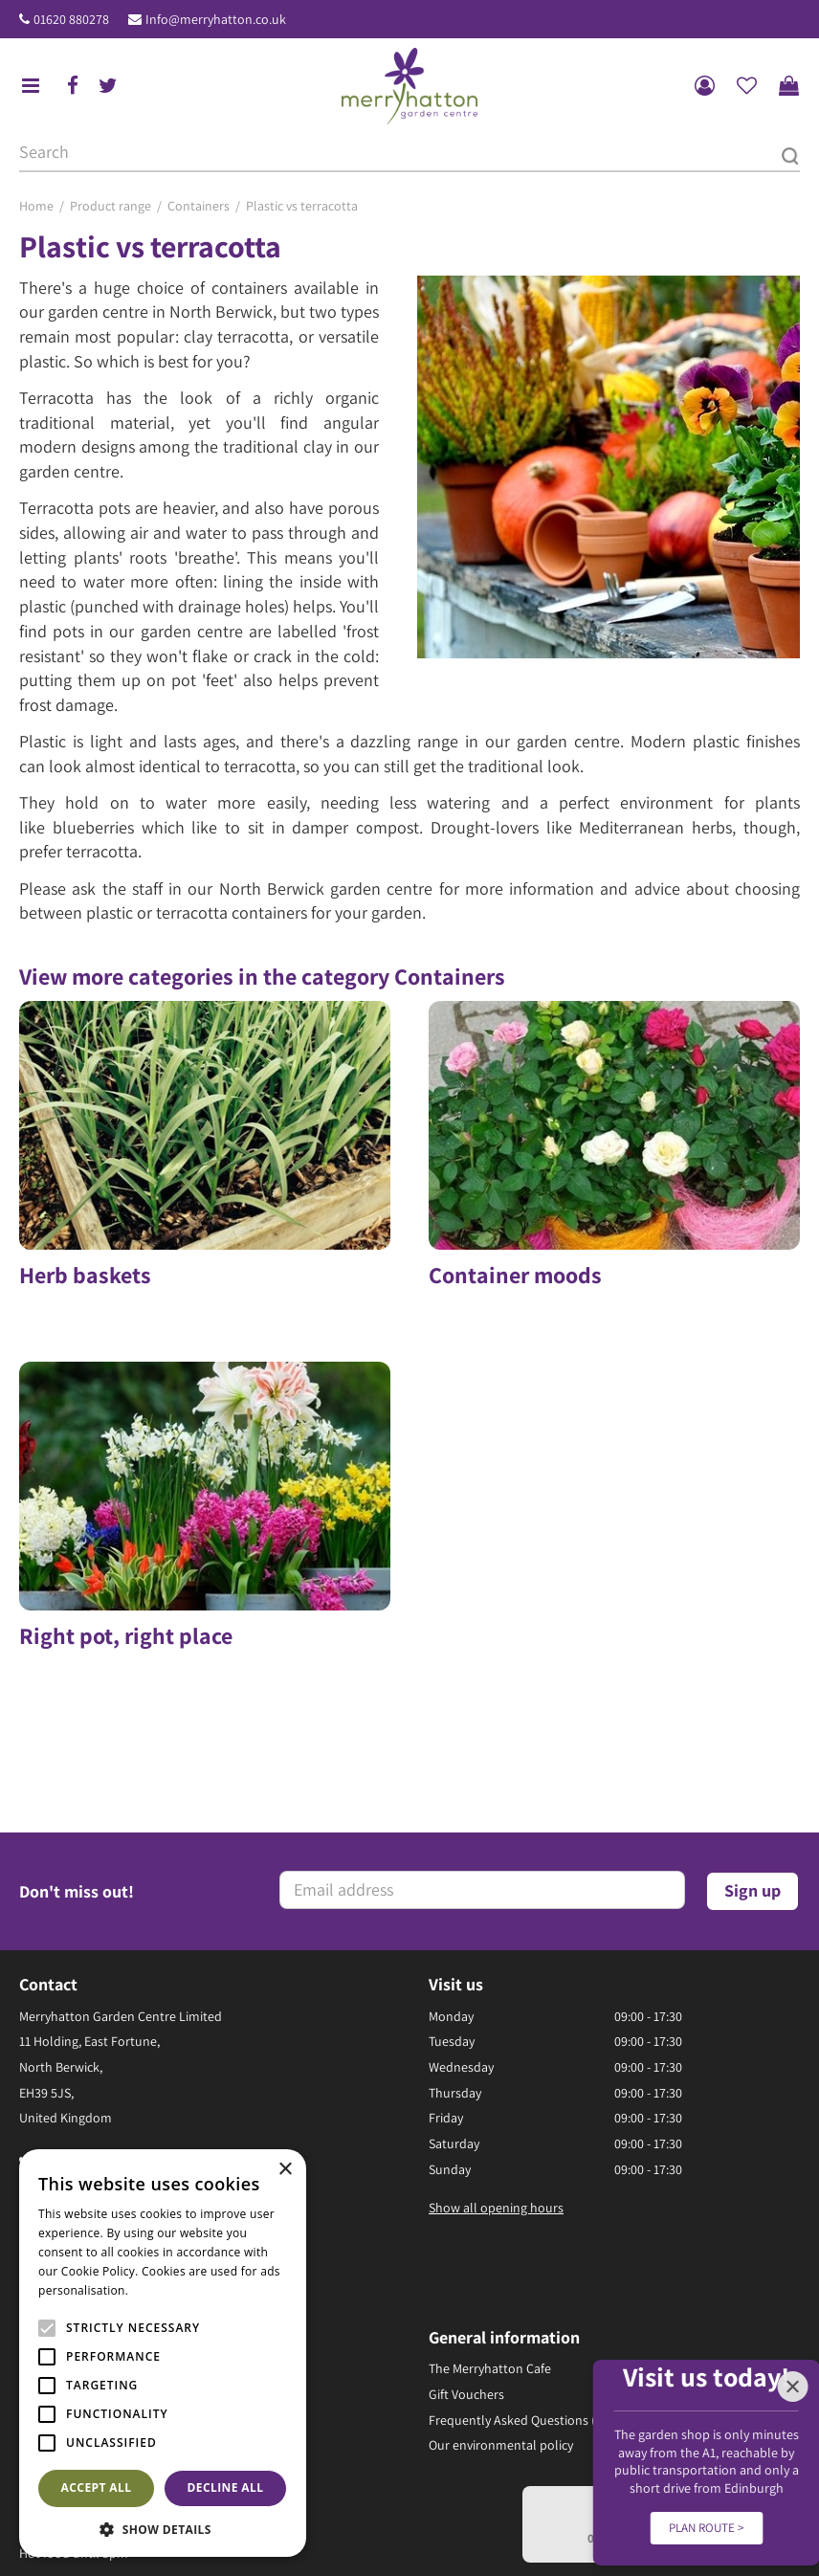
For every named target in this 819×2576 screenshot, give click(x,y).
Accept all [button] (96, 2487)
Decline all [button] (226, 2487)
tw (108, 86)
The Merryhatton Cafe (490, 2187)
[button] (162, 2529)
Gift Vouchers (466, 2212)
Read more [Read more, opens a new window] (162, 2290)
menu (30, 86)
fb (72, 86)
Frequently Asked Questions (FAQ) (525, 2238)
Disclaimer (461, 2540)
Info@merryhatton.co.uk (215, 19)
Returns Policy (380, 2540)
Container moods (515, 1274)
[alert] (162, 2353)
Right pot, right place (125, 1600)
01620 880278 (71, 19)
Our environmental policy (501, 2264)
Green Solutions (330, 2521)
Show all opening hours (496, 2025)
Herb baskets (85, 1274)
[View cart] (788, 86)
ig (66, 2053)
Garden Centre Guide (446, 2521)
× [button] (284, 2170)
